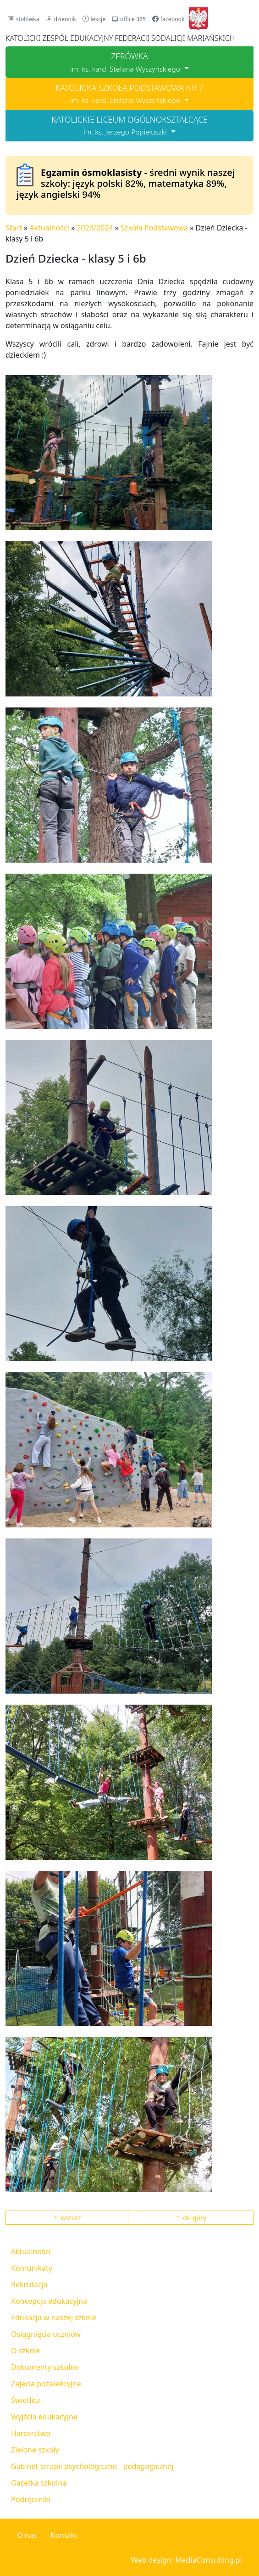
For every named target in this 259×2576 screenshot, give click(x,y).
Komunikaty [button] (31, 2268)
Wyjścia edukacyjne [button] (44, 2417)
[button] (24, 18)
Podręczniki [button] (30, 2499)
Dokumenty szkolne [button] (45, 2367)
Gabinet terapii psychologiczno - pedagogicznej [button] (92, 2466)
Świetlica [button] (26, 2400)
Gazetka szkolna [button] (38, 2483)
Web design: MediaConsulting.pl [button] (186, 2560)
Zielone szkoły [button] (35, 2450)
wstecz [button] (67, 2217)
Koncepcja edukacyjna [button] (49, 2301)
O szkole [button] (25, 2351)
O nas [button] (27, 2535)
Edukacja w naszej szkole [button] (53, 2317)
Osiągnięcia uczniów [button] (46, 2334)
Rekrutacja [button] (29, 2284)
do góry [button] (190, 2217)
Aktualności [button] (31, 2251)
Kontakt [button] (63, 2535)
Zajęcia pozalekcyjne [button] (46, 2384)
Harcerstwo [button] (30, 2433)
